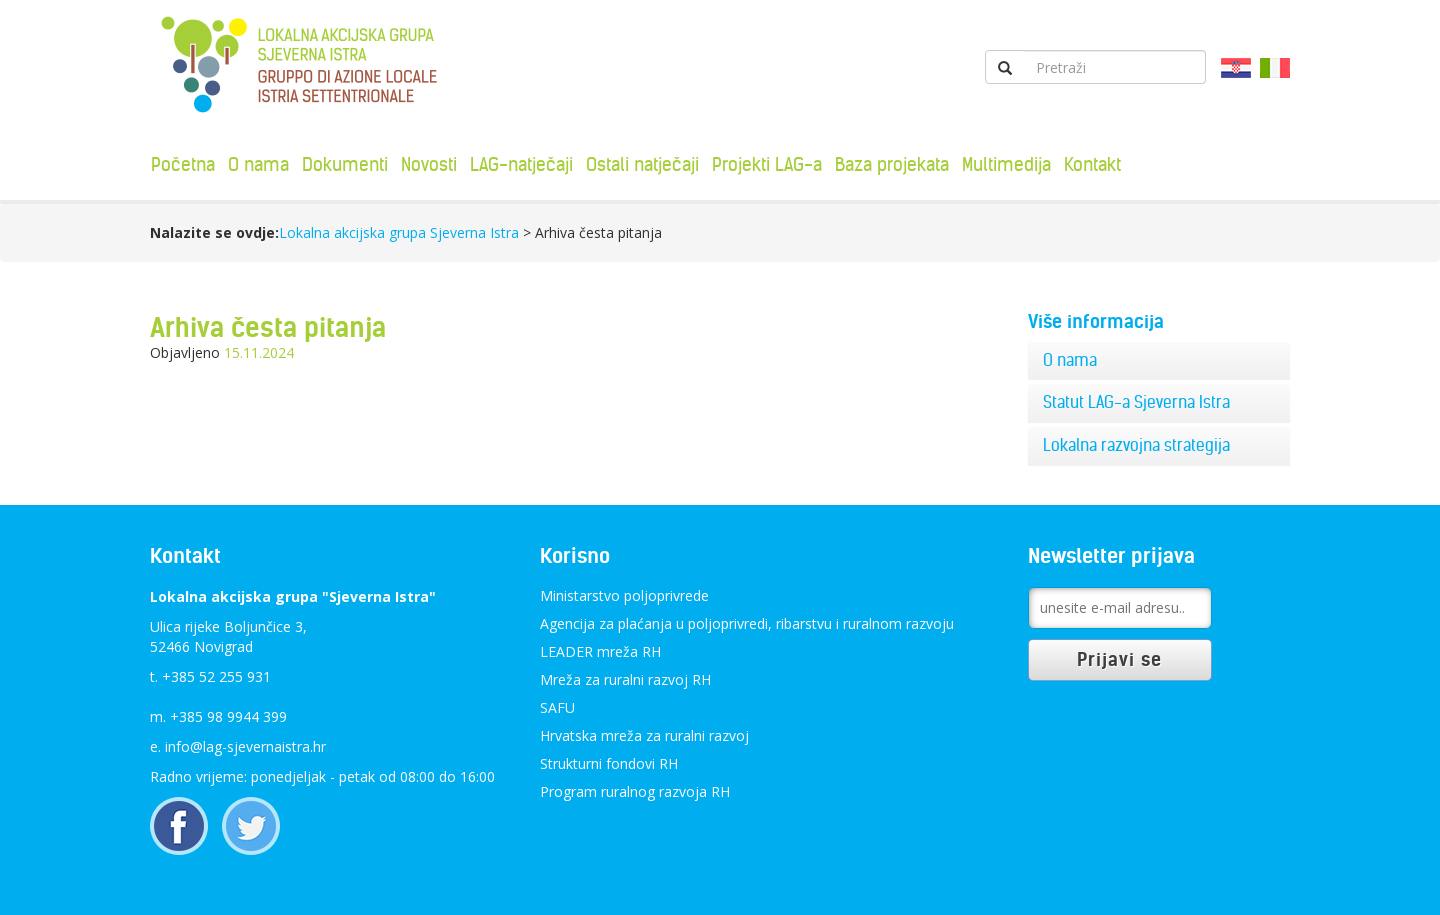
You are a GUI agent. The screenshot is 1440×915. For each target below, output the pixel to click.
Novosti (429, 164)
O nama (258, 164)
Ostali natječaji (642, 164)
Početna (183, 164)
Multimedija (1006, 164)
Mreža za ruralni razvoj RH (625, 679)
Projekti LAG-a (767, 164)
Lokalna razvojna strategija (1136, 445)
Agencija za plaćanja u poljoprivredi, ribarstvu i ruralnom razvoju (747, 623)
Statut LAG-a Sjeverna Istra (1136, 402)
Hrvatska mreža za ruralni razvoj (644, 735)
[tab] (1159, 361)
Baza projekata (892, 164)
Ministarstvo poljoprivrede (624, 595)
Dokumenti (345, 164)
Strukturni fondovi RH (609, 763)
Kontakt (1092, 164)
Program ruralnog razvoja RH (635, 791)
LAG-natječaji (521, 164)
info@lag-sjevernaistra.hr (245, 746)
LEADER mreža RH (600, 651)
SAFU (557, 707)
